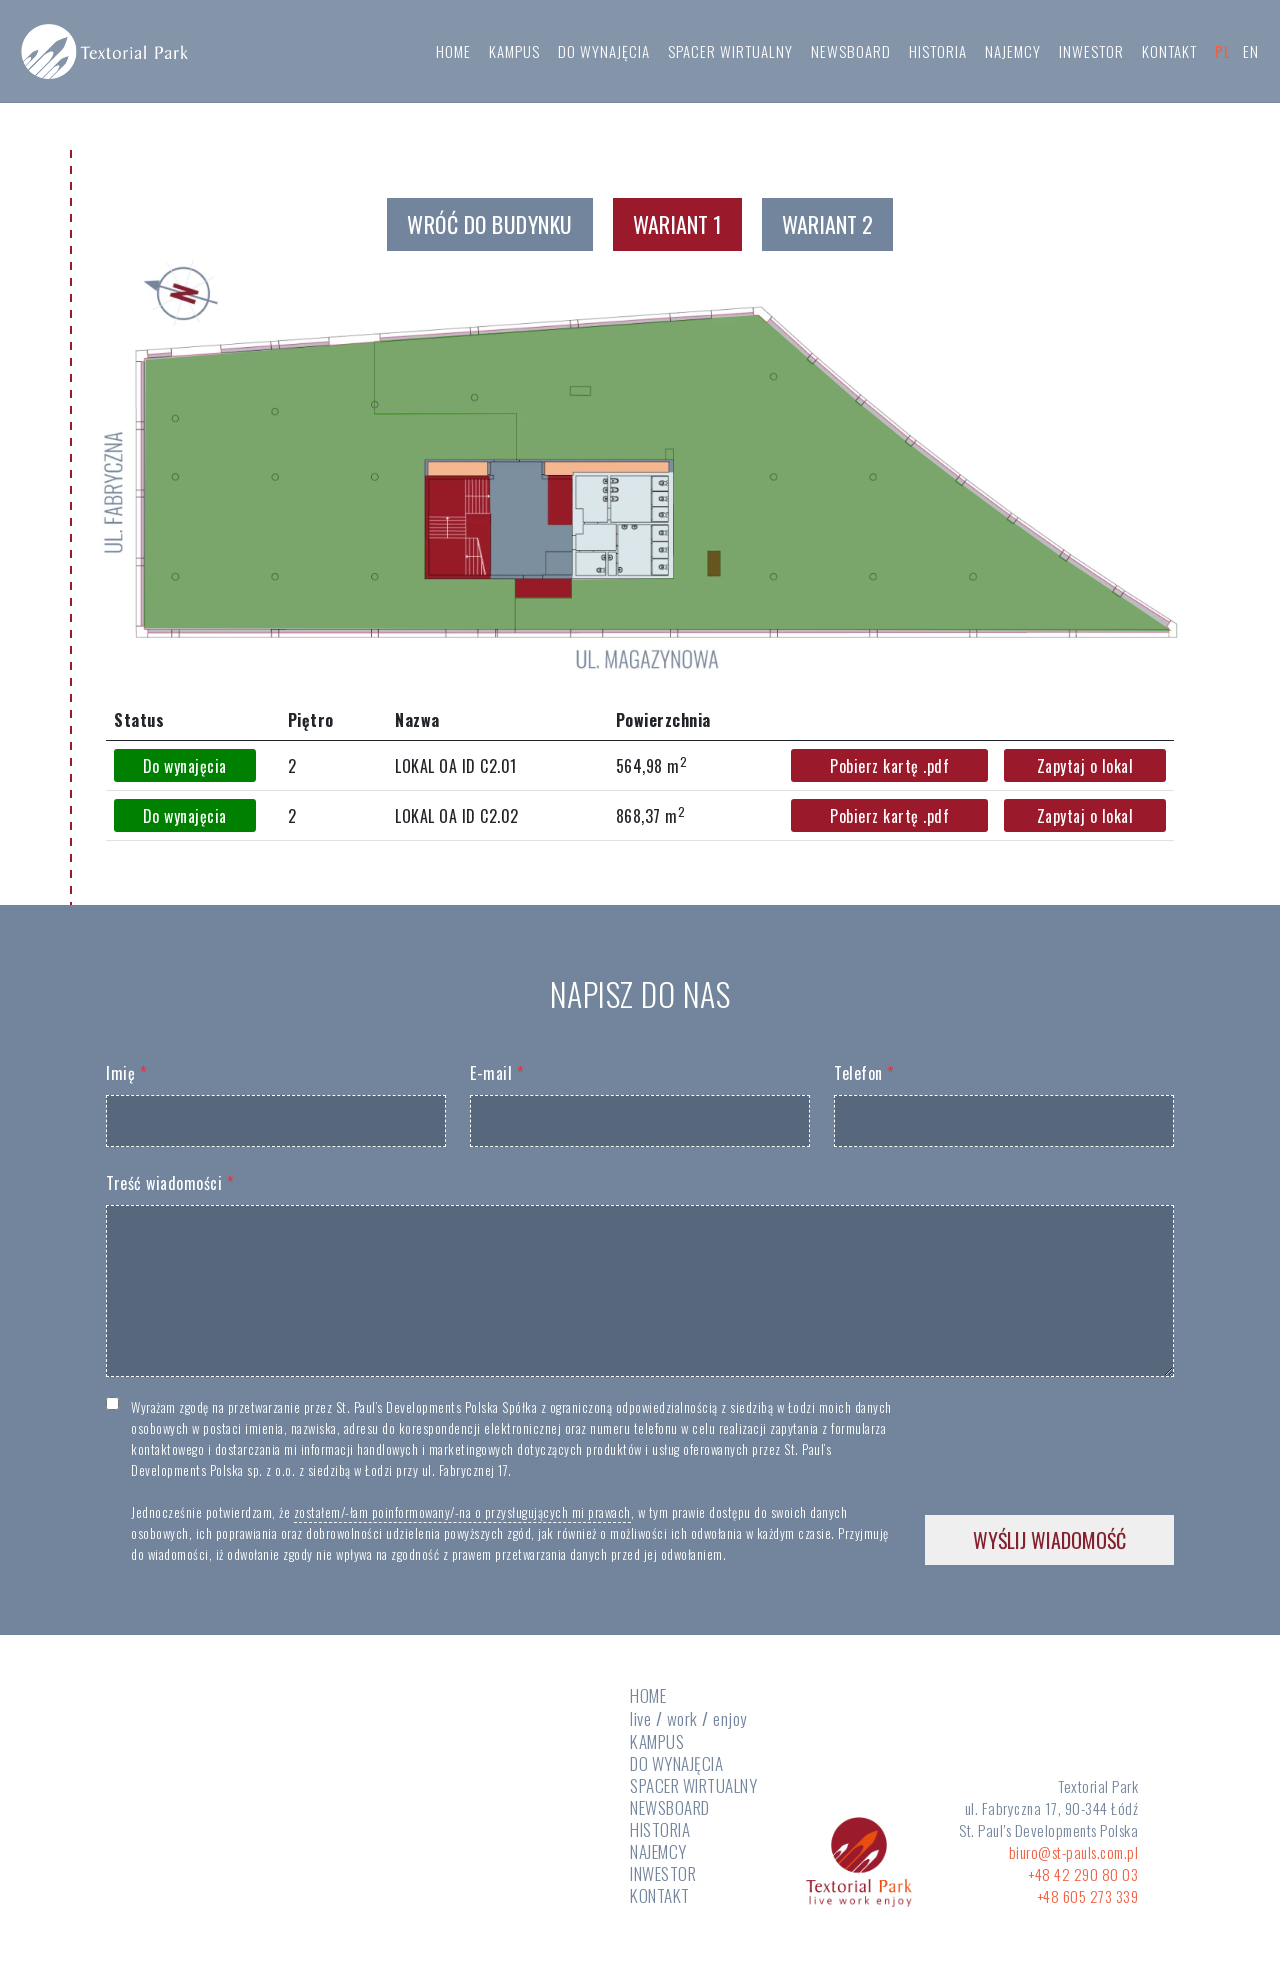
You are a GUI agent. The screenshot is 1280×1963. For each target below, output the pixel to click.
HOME (453, 54)
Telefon (864, 1073)
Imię (126, 1073)
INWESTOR (1091, 54)
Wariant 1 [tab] (677, 224)
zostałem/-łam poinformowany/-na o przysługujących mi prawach (462, 1512)
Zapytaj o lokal (1085, 766)
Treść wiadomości (169, 1183)
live (640, 1719)
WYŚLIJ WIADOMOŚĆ (1049, 1540)
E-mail (496, 1073)
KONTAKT (1169, 54)
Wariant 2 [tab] (827, 224)
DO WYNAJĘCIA (604, 54)
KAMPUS (514, 54)
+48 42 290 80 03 (1083, 1874)
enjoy (730, 1718)
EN (1251, 54)
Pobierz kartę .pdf (889, 766)
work (682, 1718)
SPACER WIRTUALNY (730, 54)
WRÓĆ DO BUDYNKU (490, 224)
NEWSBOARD (851, 54)
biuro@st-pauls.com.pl (1074, 1852)
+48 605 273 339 (1088, 1896)
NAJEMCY (1013, 54)
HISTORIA (938, 54)
